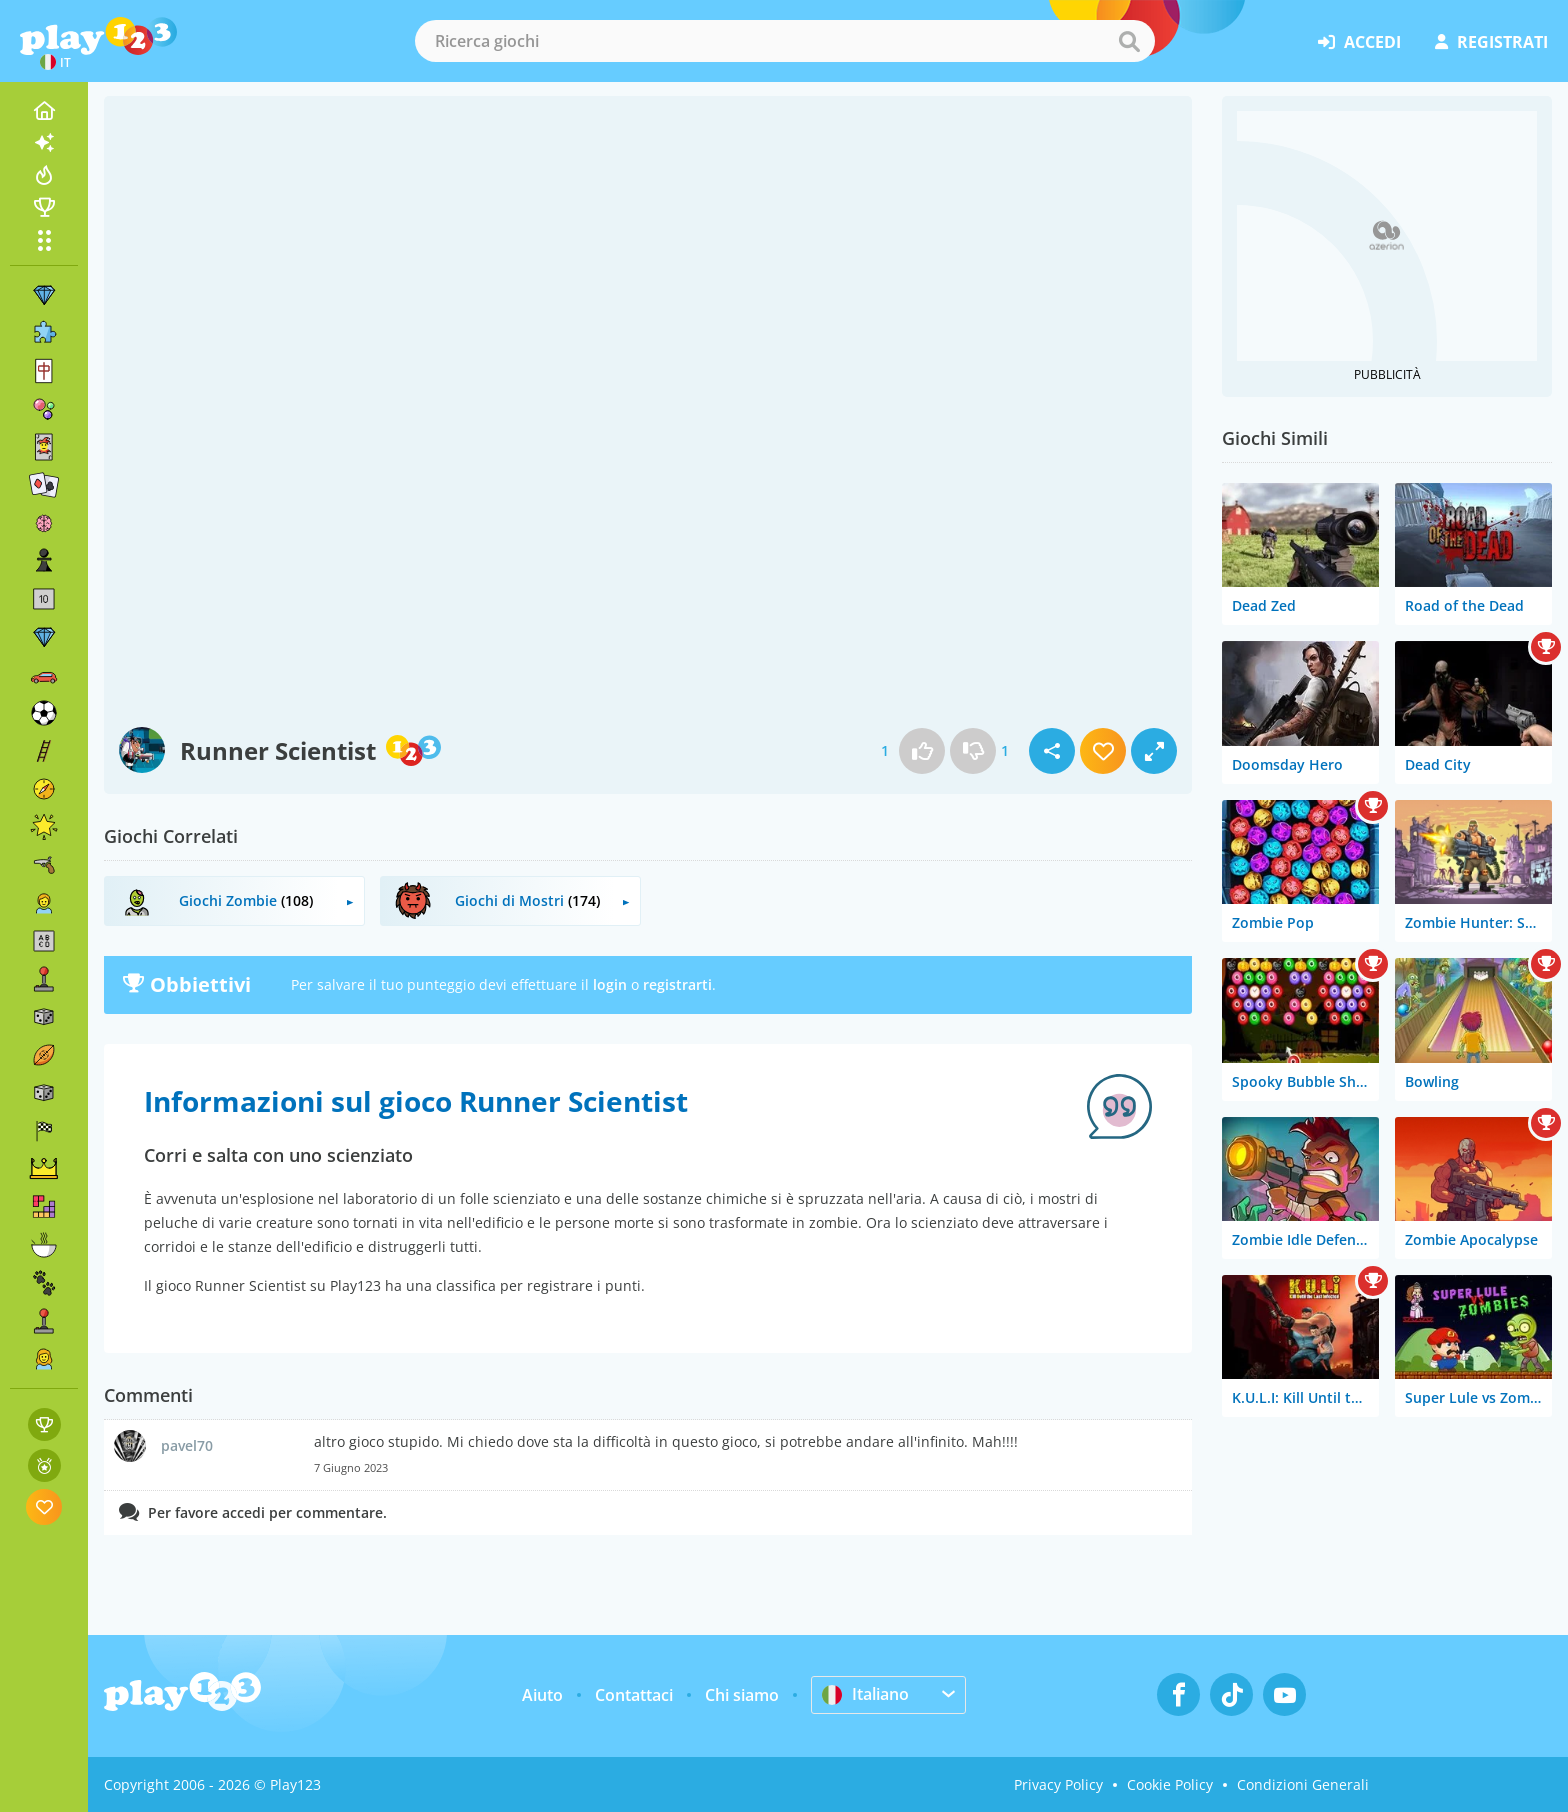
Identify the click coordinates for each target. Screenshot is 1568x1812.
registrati (1491, 42)
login (610, 984)
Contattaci (634, 1695)
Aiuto (542, 1695)
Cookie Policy (1170, 1784)
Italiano (865, 1694)
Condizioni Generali (1303, 1784)
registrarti (677, 984)
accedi (1359, 42)
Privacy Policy (1058, 1784)
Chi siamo (742, 1695)
